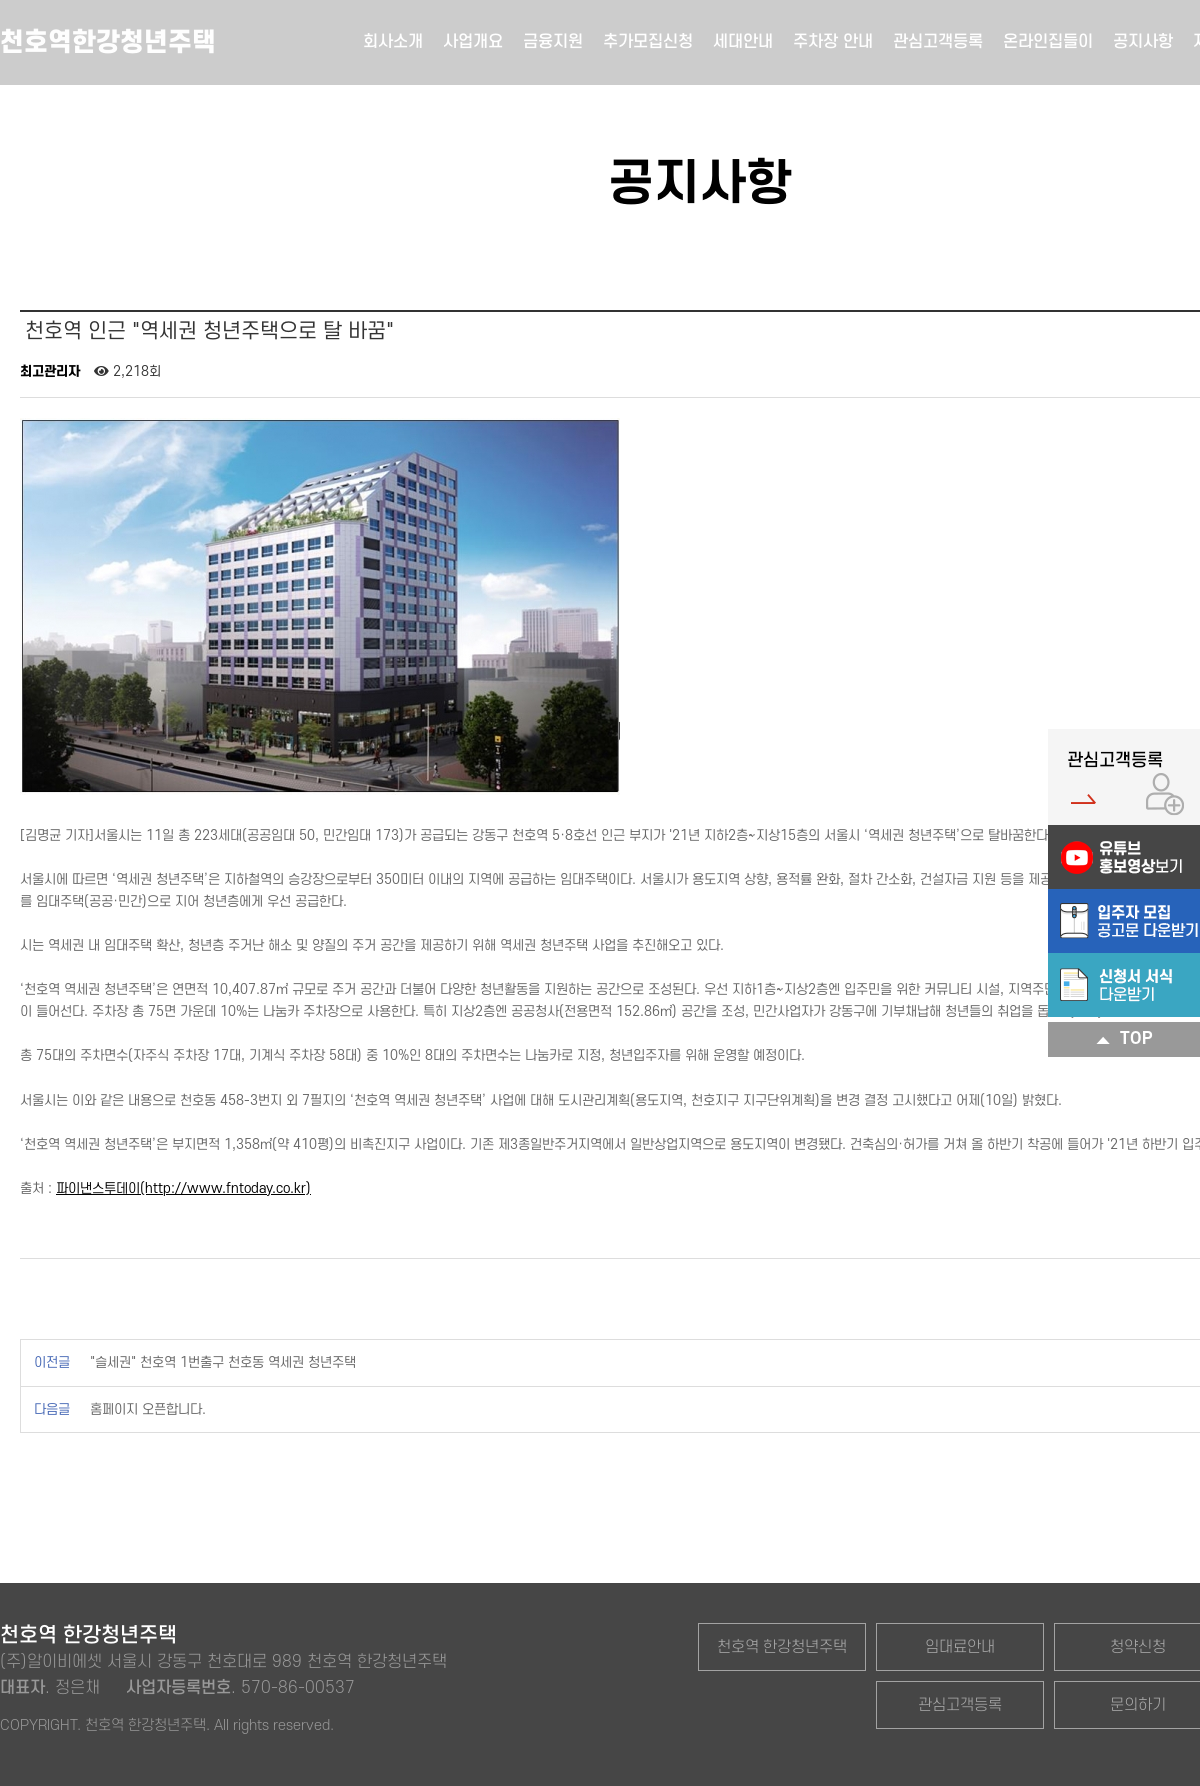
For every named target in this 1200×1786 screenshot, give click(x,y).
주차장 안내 (833, 42)
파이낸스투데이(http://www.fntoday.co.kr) (183, 1188)
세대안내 (743, 42)
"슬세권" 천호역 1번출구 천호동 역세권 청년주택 (223, 1362)
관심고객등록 (938, 42)
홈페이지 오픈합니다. (148, 1409)
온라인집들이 (1048, 42)
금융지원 (553, 42)
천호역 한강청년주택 (782, 1647)
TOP (1124, 1039)
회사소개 (393, 42)
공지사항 (1143, 42)
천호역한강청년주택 (108, 42)
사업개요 (473, 42)
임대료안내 (960, 1647)
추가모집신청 (648, 42)
